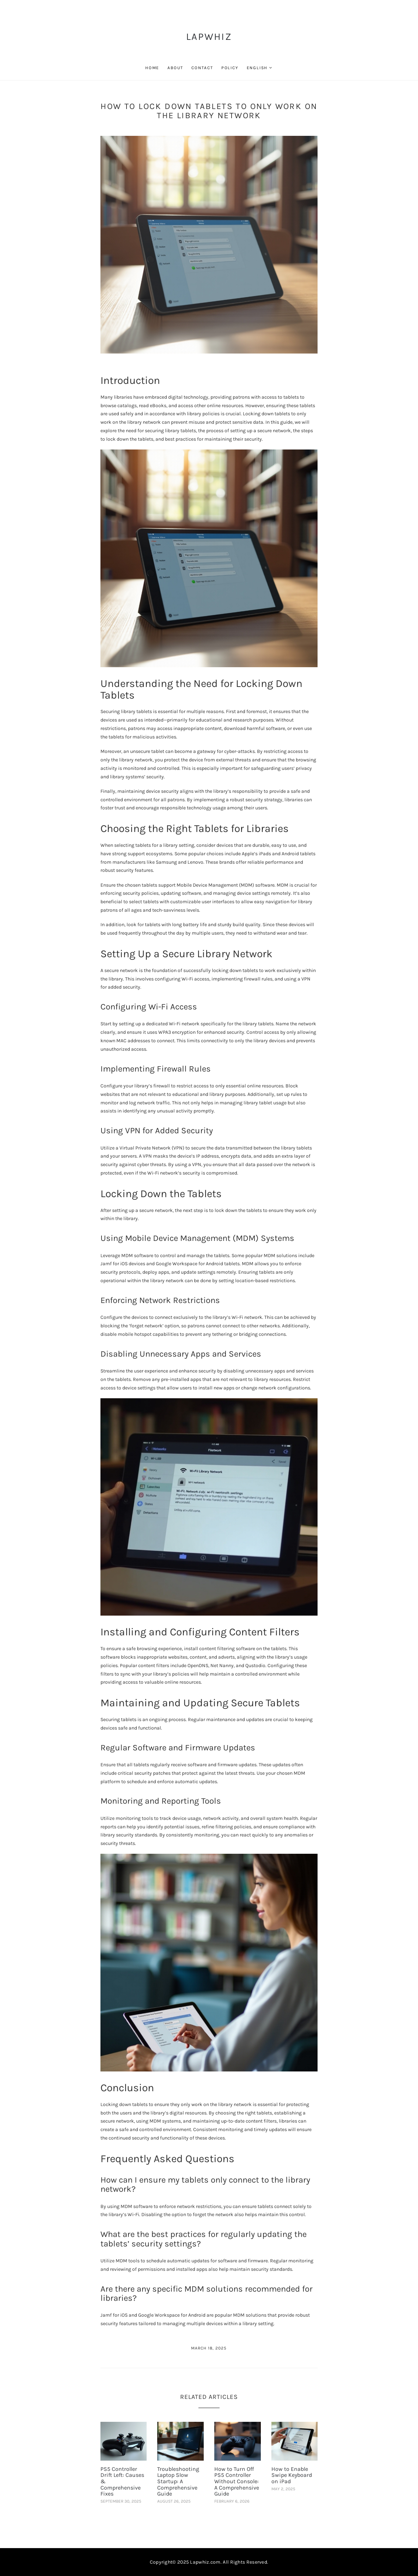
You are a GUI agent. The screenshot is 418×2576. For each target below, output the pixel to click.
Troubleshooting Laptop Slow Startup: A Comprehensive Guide (178, 2481)
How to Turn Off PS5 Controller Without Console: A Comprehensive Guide (236, 2481)
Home (152, 67)
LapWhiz (209, 36)
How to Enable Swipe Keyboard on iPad (291, 2475)
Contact (202, 67)
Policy (230, 67)
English (257, 67)
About (175, 67)
